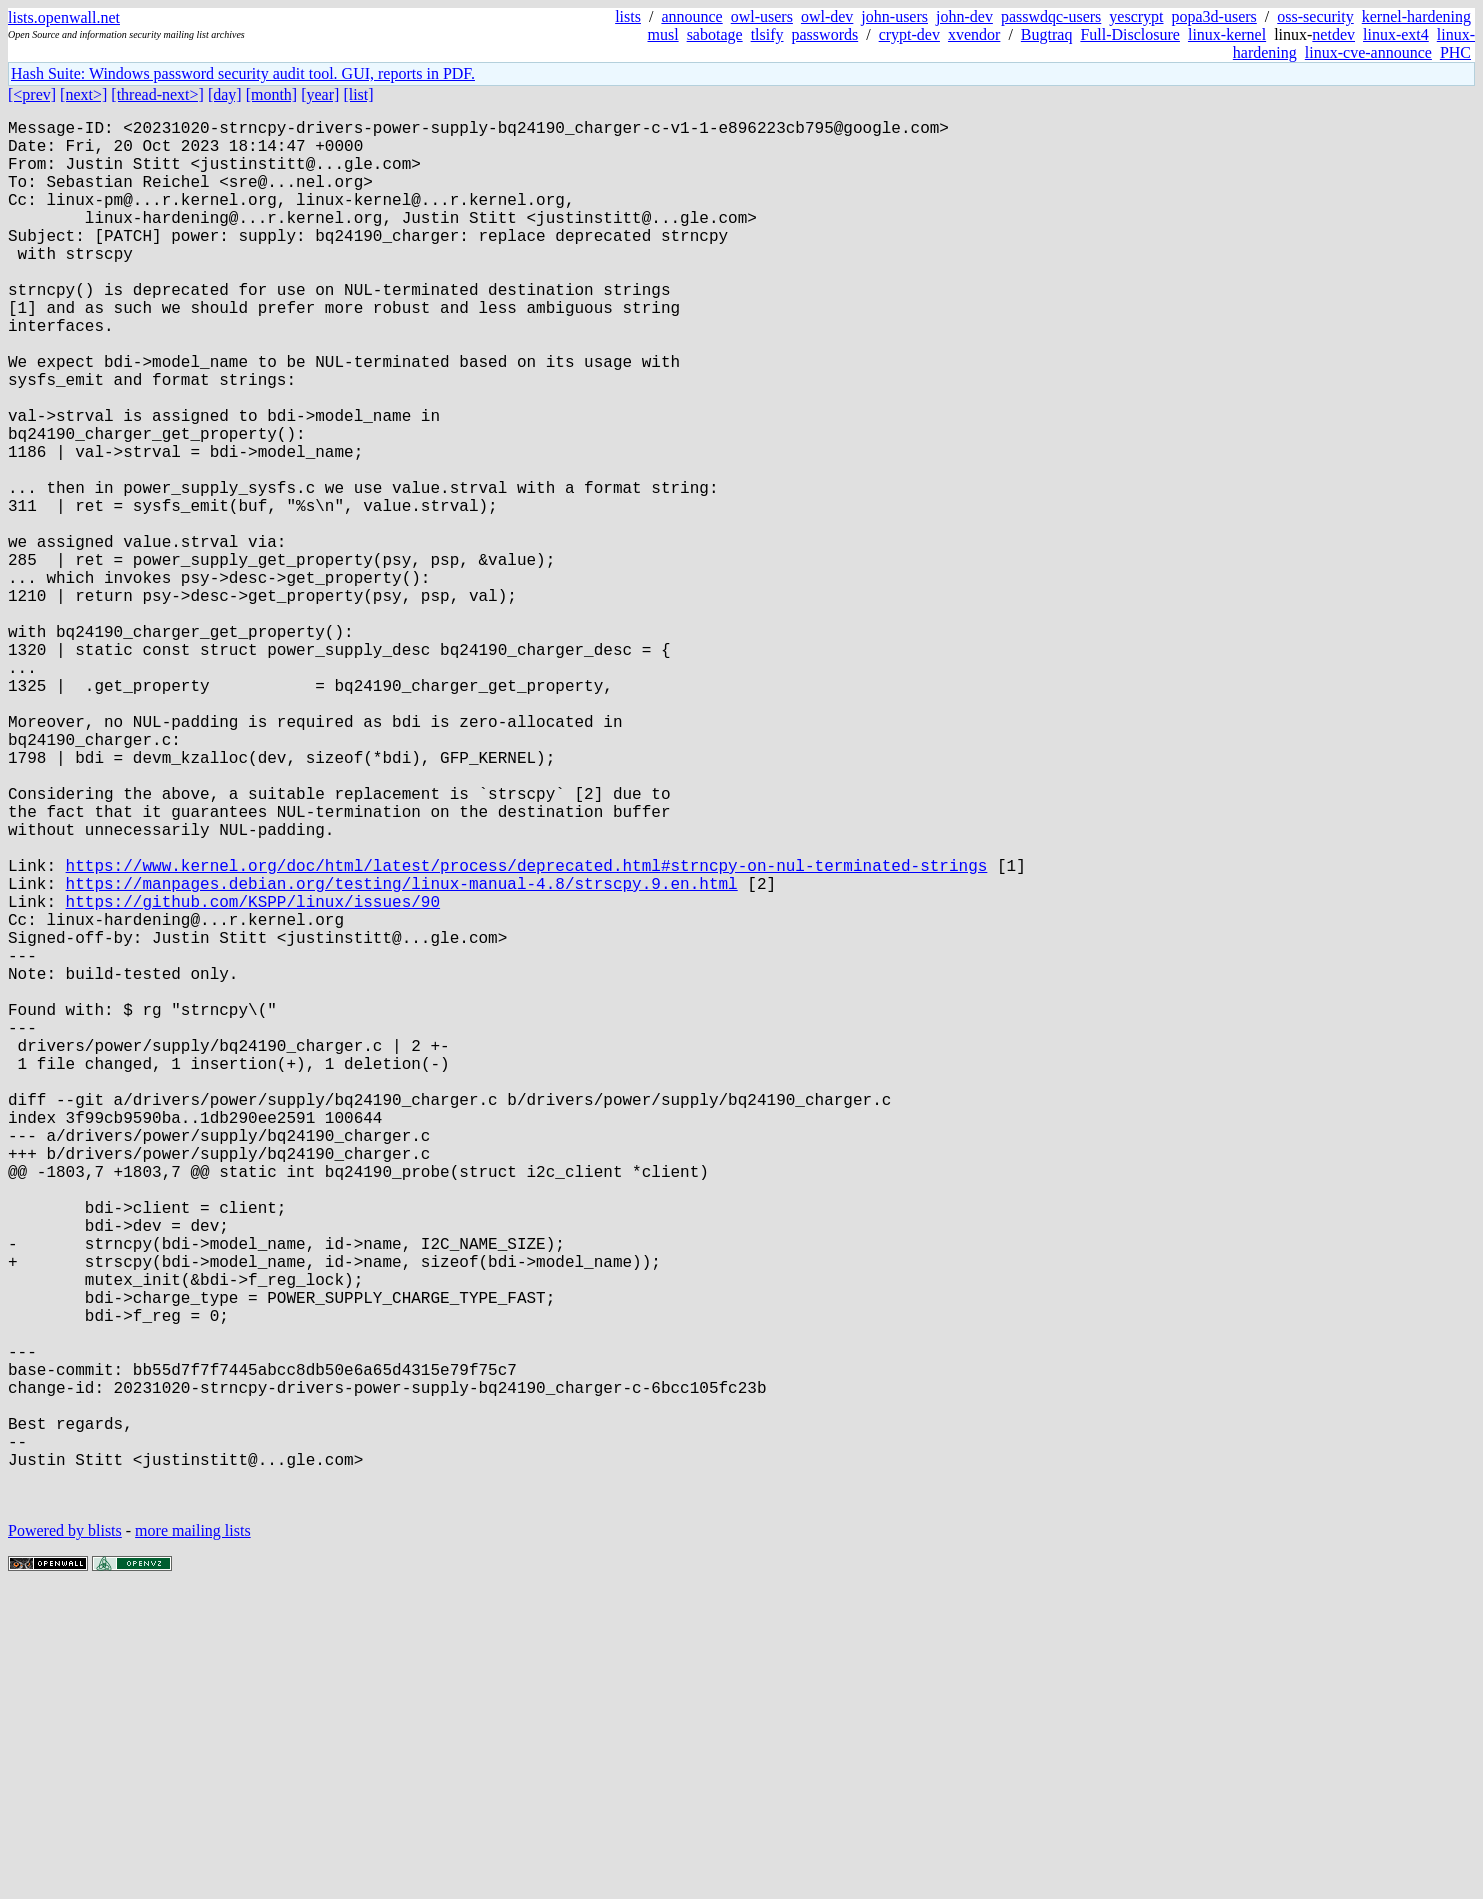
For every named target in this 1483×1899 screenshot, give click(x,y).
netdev (1333, 34)
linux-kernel (1227, 34)
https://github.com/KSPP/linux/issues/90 (253, 1077)
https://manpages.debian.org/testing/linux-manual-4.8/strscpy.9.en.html (402, 1055)
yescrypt (1136, 16)
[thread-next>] (157, 94)
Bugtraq (1047, 34)
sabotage (715, 34)
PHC (1455, 52)
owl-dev (827, 16)
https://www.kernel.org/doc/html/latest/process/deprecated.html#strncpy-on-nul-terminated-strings (527, 1033)
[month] (272, 94)
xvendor (974, 34)
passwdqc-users (1051, 16)
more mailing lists (193, 1838)
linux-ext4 (1396, 34)
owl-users (762, 16)
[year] (320, 94)
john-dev (964, 16)
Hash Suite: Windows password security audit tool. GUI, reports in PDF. (243, 73)
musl (663, 34)
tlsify (767, 34)
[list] (358, 94)
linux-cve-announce (1368, 52)
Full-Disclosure (1130, 34)
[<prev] (32, 94)
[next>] (83, 94)
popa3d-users (1214, 16)
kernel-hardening (1416, 16)
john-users (894, 16)
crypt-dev (909, 34)
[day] (225, 94)
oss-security (1315, 16)
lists (628, 16)
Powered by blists (65, 1838)
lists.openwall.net (64, 17)
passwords (825, 34)
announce (691, 16)
